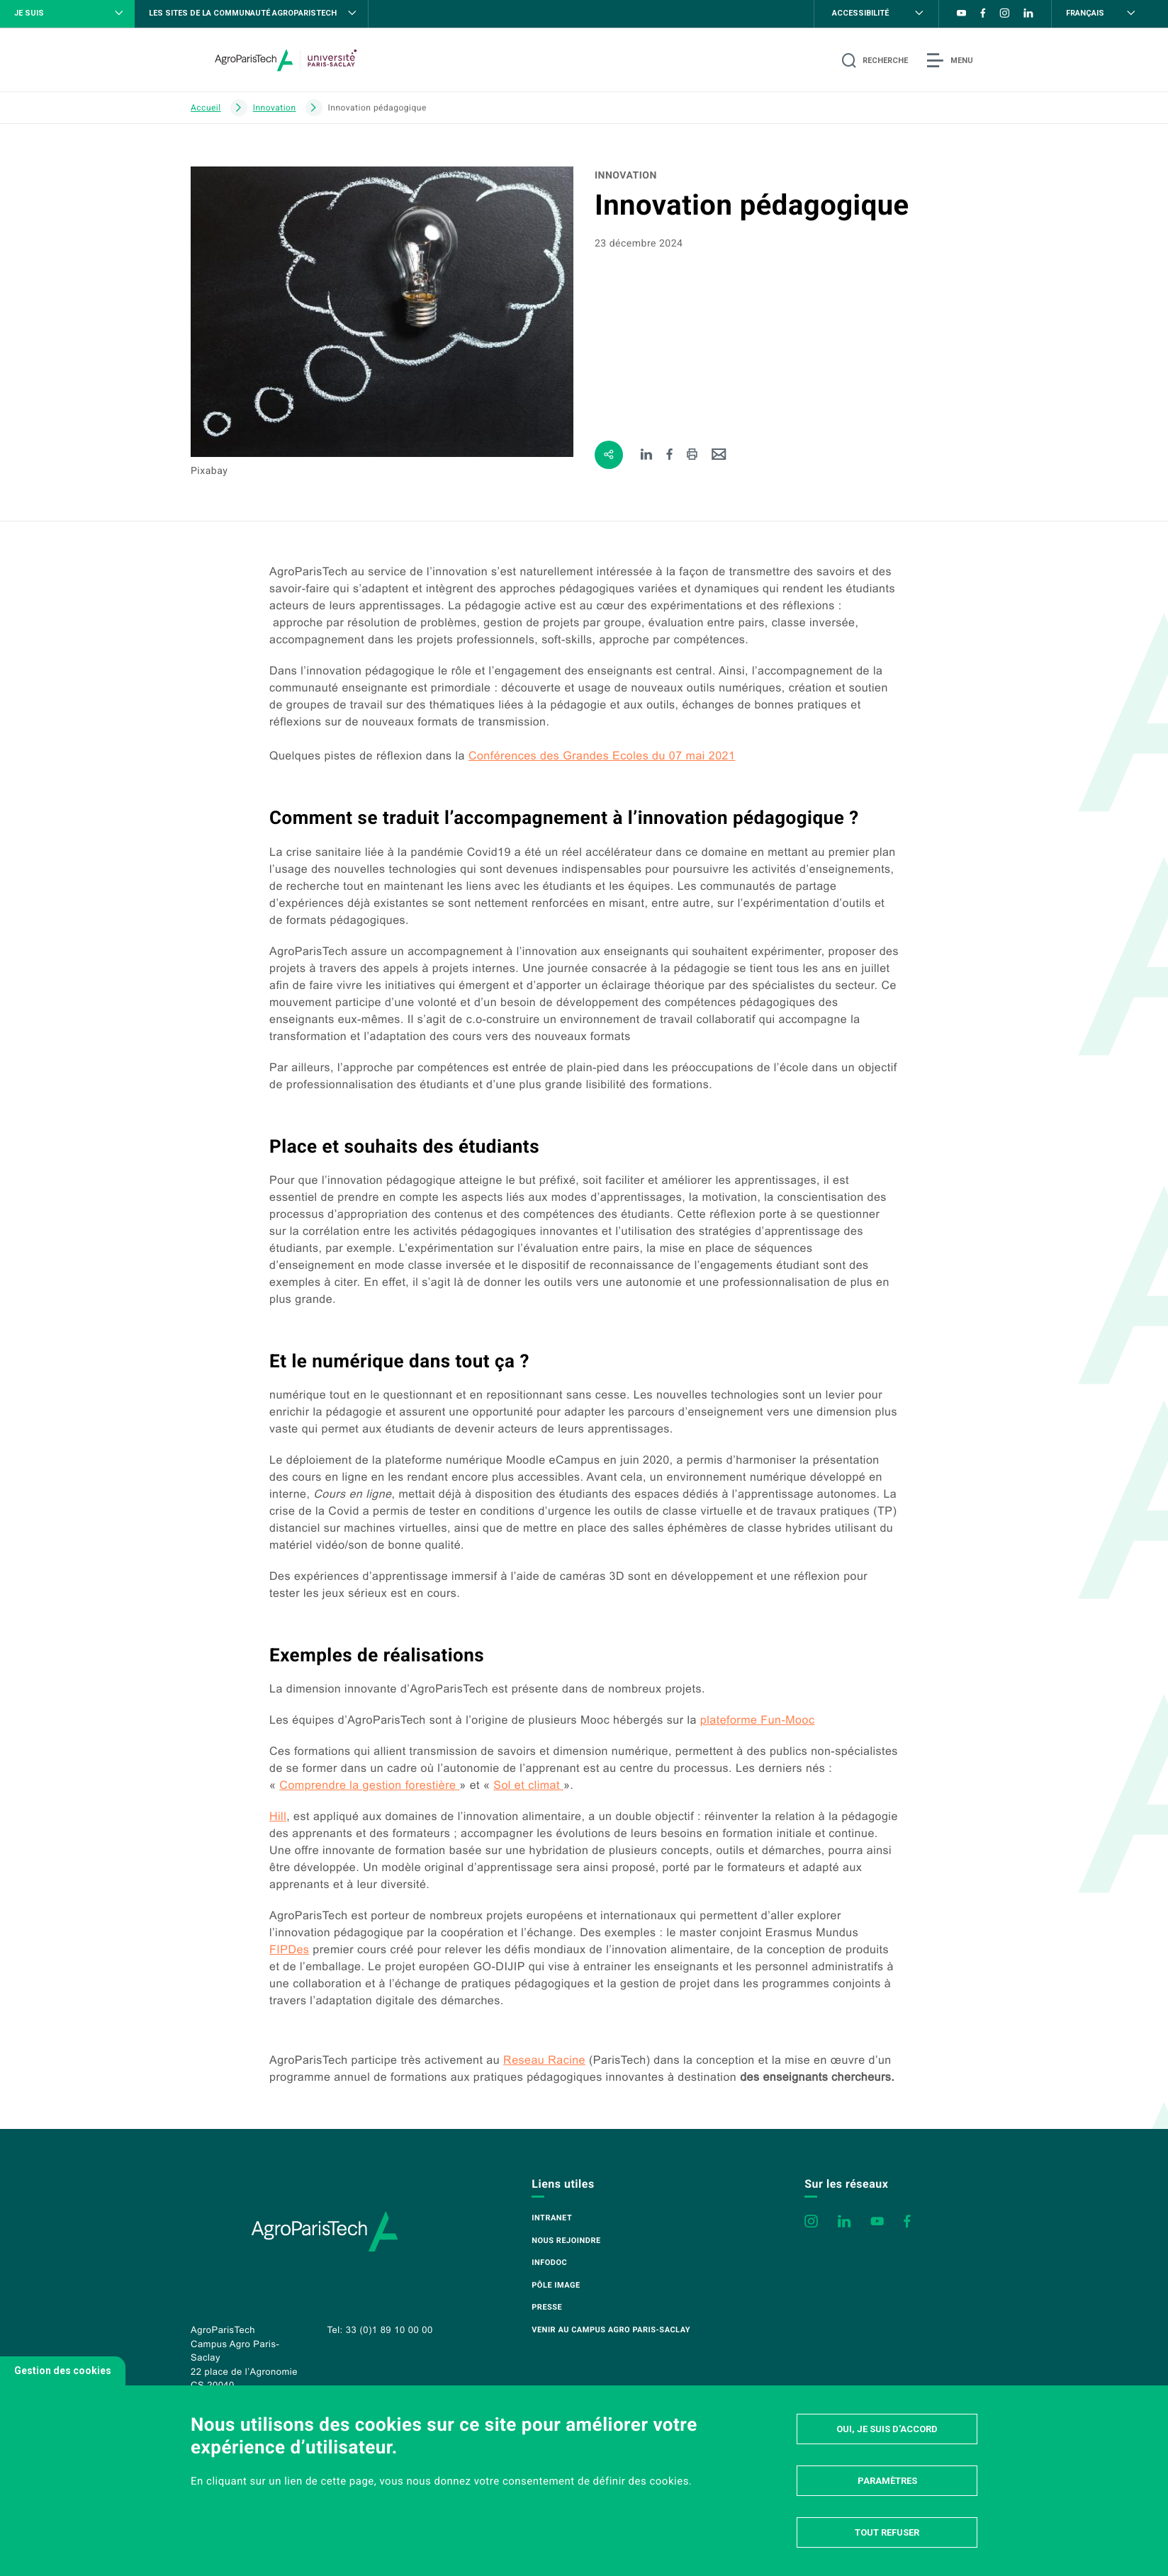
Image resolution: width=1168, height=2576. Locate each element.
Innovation (274, 108)
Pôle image (556, 2285)
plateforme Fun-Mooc (757, 1720)
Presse (547, 2307)
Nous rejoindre (566, 2240)
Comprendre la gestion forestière (369, 1786)
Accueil (206, 108)
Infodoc (549, 2262)
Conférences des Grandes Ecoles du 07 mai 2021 (602, 756)
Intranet (552, 2217)
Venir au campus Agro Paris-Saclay (611, 2329)
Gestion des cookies (62, 2370)
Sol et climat (528, 1786)
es (289, 1950)
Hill (277, 1817)
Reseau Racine (544, 2061)
